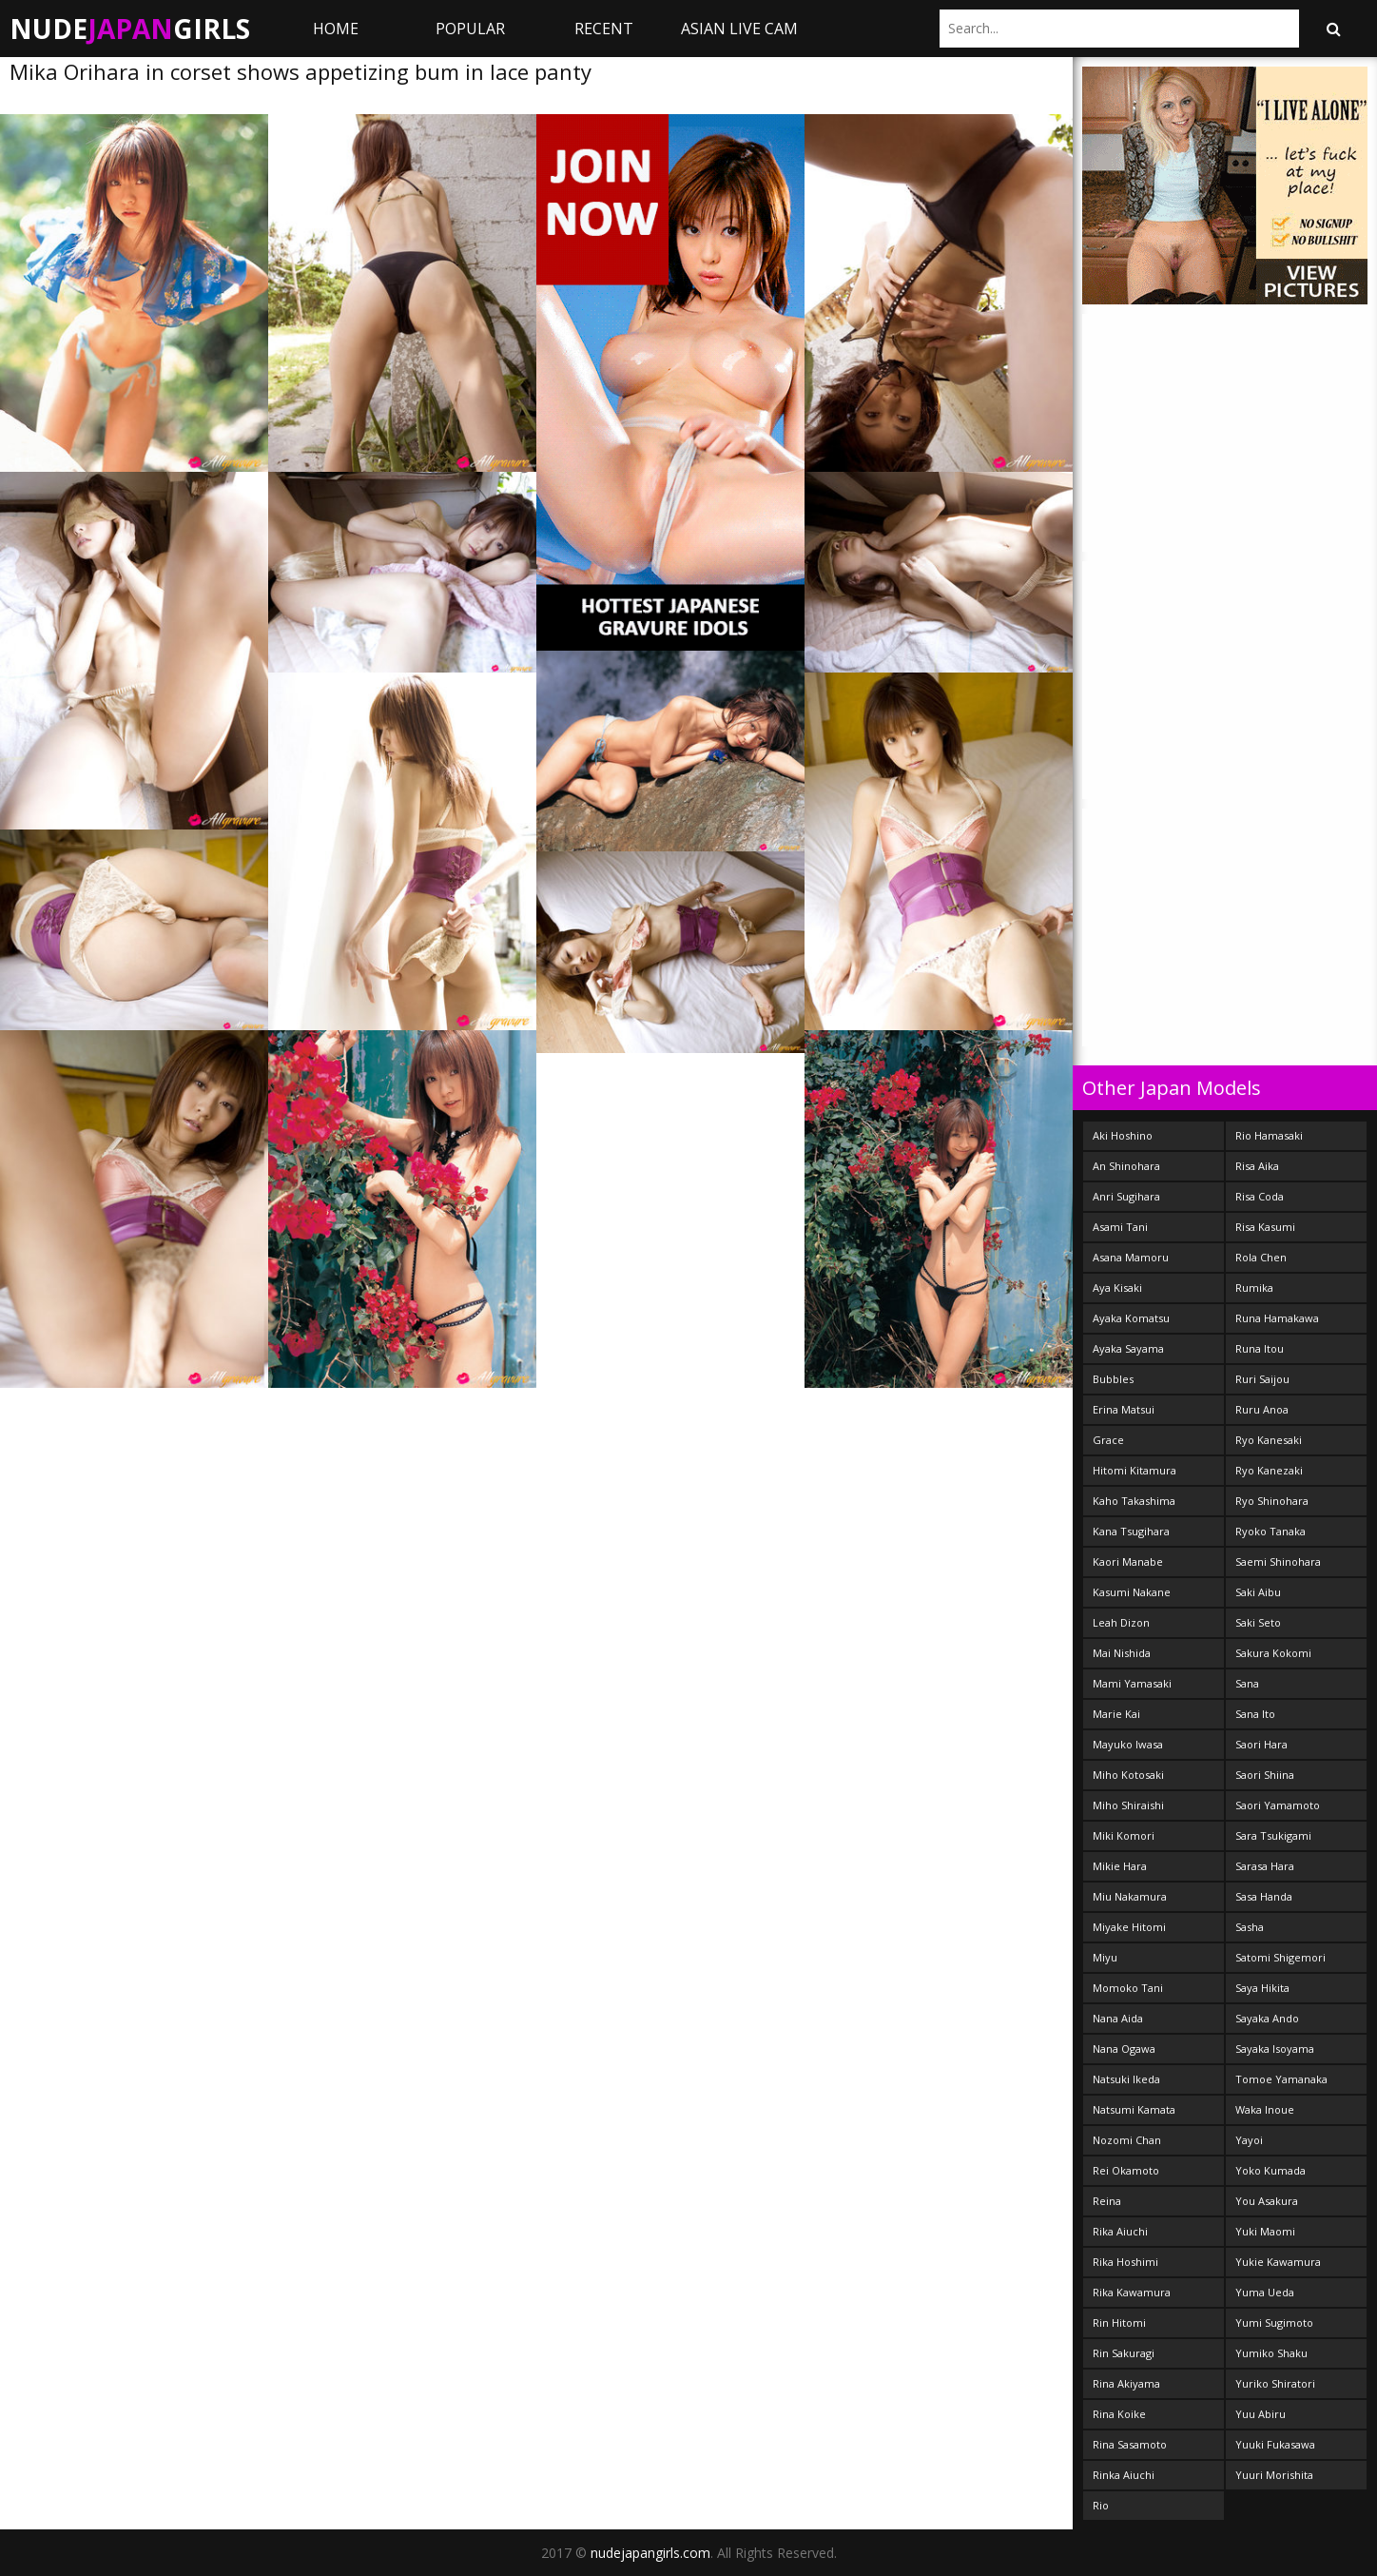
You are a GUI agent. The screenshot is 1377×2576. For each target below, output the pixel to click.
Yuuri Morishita (1274, 2475)
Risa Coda (1259, 1196)
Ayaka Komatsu (1131, 1318)
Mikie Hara (1120, 1866)
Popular (470, 28)
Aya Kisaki (1117, 1287)
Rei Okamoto (1126, 2170)
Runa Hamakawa (1277, 1318)
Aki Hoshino (1123, 1135)
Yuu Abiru (1260, 2414)
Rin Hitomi (1119, 2322)
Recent (603, 28)
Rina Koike (1119, 2414)
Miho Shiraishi (1128, 1805)
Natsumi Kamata (1134, 2109)
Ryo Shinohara (1272, 1500)
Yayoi (1249, 2140)
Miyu (1105, 1957)
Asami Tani (1120, 1227)
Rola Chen (1261, 1257)
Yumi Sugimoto (1274, 2322)
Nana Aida (1118, 2018)
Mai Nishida (1122, 1653)
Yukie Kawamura (1278, 2261)
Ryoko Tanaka (1270, 1531)
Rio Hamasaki (1269, 1135)
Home (336, 28)
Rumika (1254, 1287)
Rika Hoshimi (1125, 2261)
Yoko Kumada (1270, 2170)
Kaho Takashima (1134, 1500)
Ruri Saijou (1262, 1379)
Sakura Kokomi (1273, 1653)
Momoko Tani (1128, 1988)
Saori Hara (1261, 1744)
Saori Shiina (1264, 1774)
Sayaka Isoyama (1274, 2048)
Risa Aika (1257, 1166)
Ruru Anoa (1262, 1409)
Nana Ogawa (1124, 2048)
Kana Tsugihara (1131, 1531)
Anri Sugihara (1126, 1196)
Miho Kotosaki (1128, 1774)
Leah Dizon (1121, 1622)
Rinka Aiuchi (1123, 2475)
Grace (1108, 1440)
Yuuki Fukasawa (1275, 2444)
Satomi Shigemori (1280, 1957)
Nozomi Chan (1127, 2140)
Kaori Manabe (1128, 1561)
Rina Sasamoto (1130, 2444)
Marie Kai (1116, 1714)
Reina (1107, 2201)
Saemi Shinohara (1278, 1561)
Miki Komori (1123, 1835)
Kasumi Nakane (1132, 1592)
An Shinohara (1126, 1166)
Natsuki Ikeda (1126, 2079)
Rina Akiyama (1126, 2383)
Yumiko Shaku (1271, 2353)
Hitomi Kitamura (1134, 1470)
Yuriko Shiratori (1275, 2383)
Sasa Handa (1263, 1896)
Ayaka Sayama (1128, 1348)
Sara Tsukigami (1273, 1835)
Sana (1247, 1683)
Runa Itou (1259, 1348)
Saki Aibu (1258, 1592)
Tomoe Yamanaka (1281, 2079)
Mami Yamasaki (1132, 1683)
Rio (1101, 2505)
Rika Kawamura (1132, 2292)
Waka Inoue (1264, 2109)
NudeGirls (130, 28)
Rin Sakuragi (1123, 2353)
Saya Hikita (1262, 1988)
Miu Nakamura (1130, 1896)
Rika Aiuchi (1120, 2231)
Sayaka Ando (1267, 2018)
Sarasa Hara (1264, 1866)
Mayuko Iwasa (1128, 1744)
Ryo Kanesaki (1268, 1440)
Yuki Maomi (1265, 2231)
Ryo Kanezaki (1269, 1470)
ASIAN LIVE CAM (739, 28)
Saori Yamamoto (1277, 1805)
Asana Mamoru (1131, 1257)
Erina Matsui (1123, 1409)
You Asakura (1266, 2201)
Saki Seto (1258, 1622)
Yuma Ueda (1264, 2292)
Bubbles (1113, 1379)
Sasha (1249, 1927)
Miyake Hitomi (1129, 1927)
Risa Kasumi (1265, 1227)
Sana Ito (1255, 1714)
